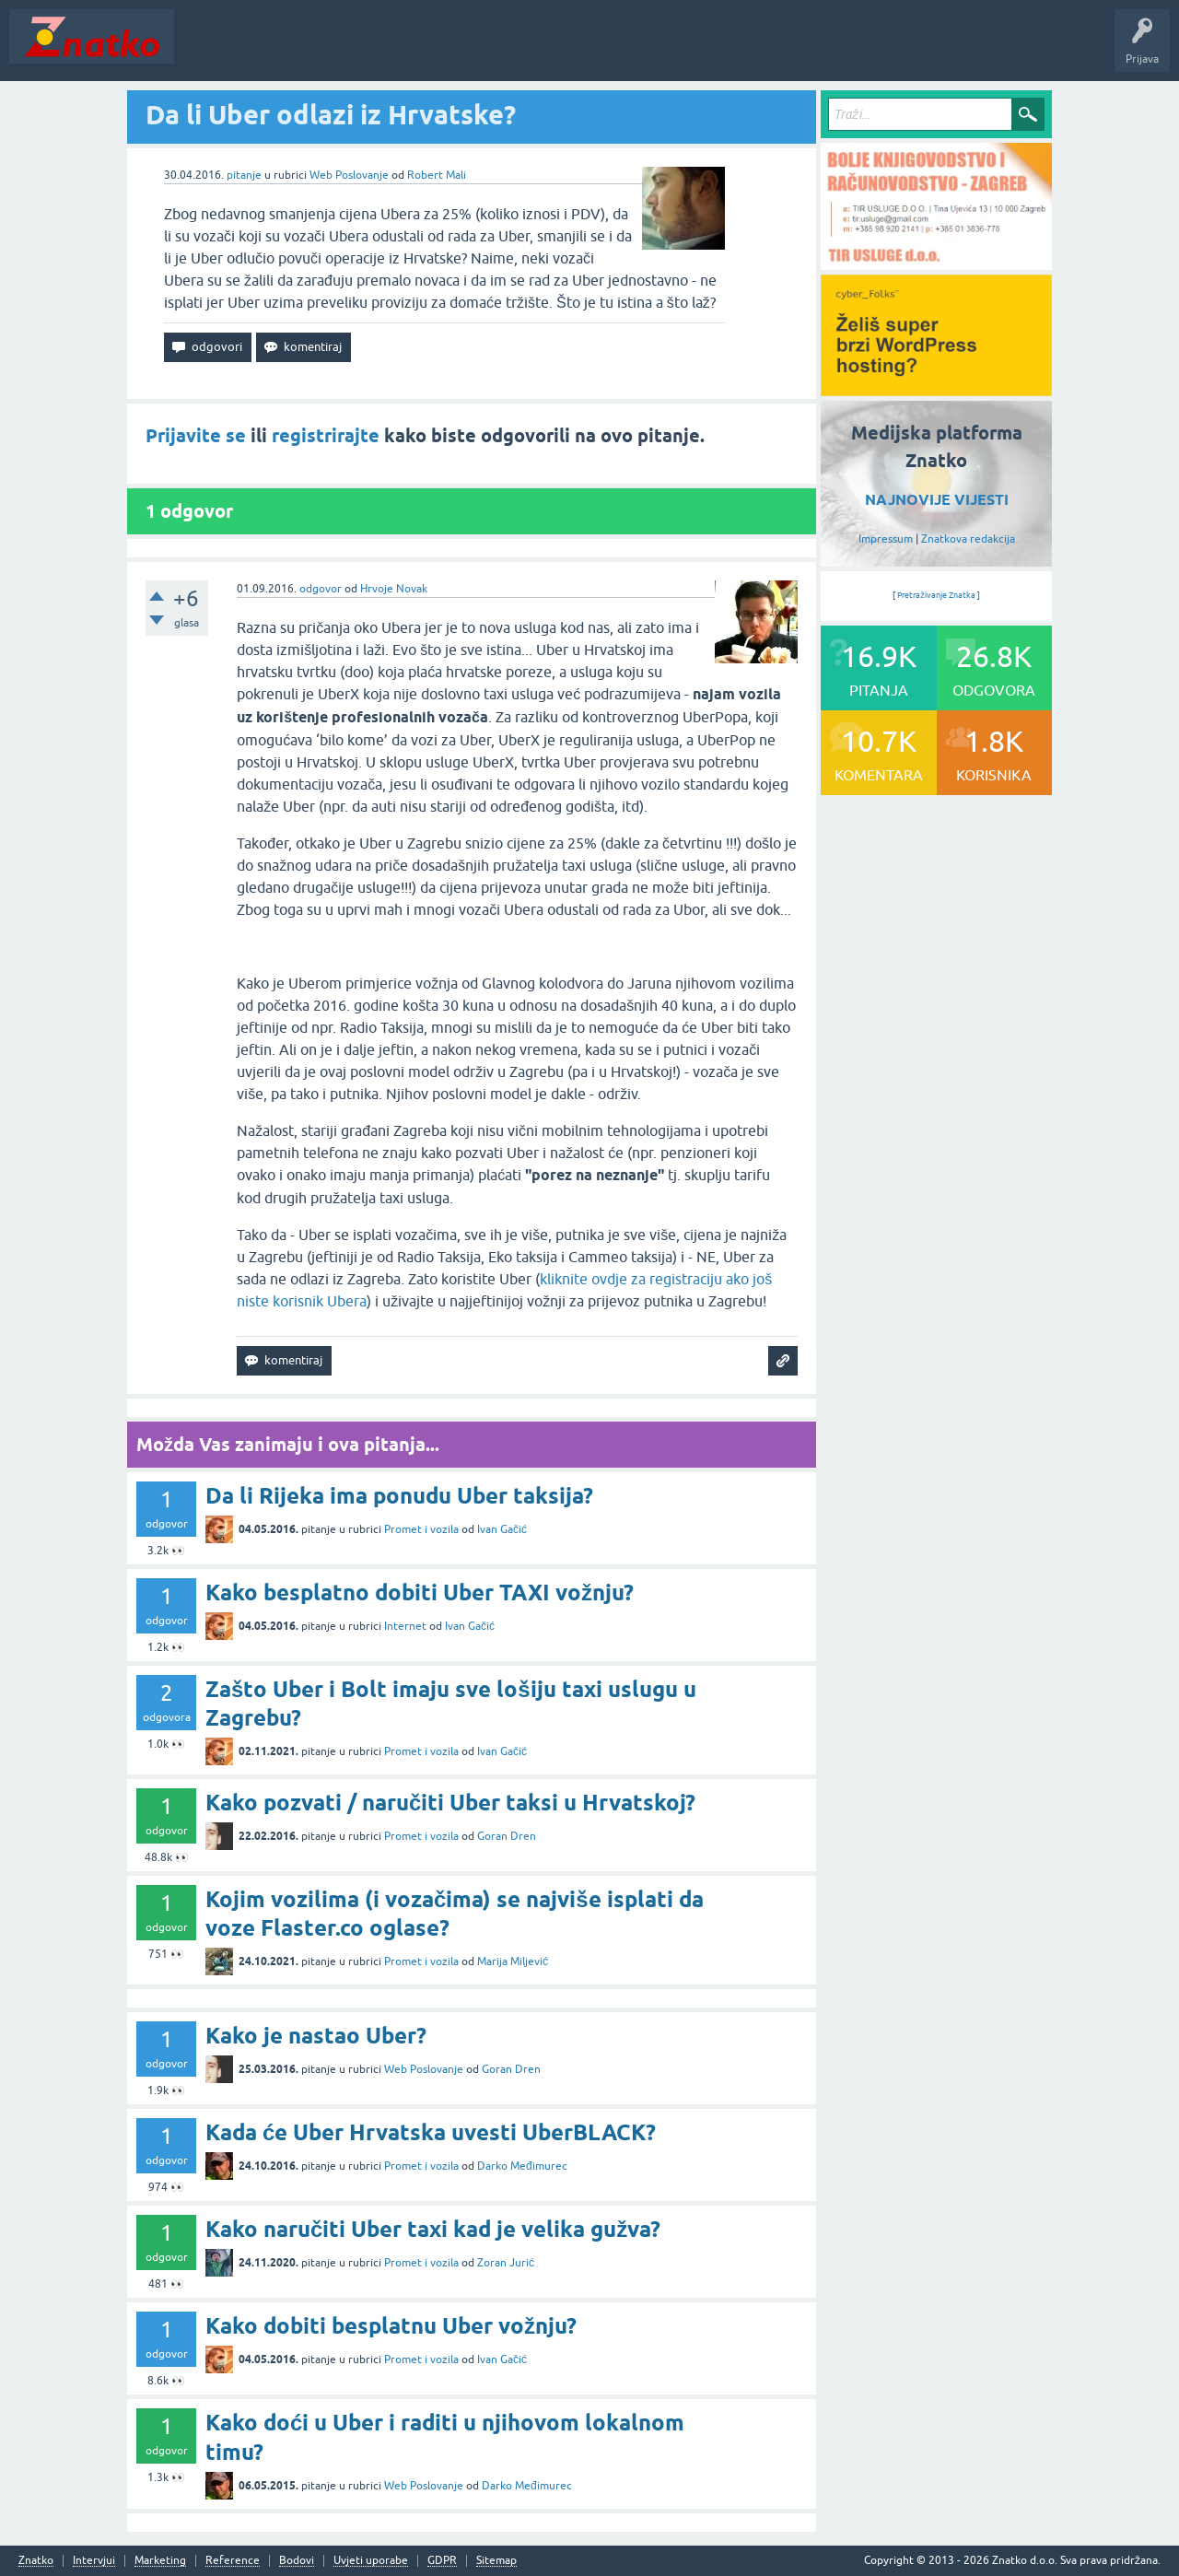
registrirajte (325, 436)
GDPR (442, 2561)
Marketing (160, 2561)
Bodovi (296, 2561)
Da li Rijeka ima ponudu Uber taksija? (399, 1495)
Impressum (885, 539)
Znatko (35, 2561)
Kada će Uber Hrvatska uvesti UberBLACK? (430, 2132)
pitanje (244, 175)
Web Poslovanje (349, 175)
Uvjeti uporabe (370, 2561)
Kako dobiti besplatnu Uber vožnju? (391, 2326)
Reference (232, 2561)
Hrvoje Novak (393, 588)
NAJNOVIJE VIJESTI (937, 500)
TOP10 (592, 49)
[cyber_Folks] (936, 389)
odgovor (320, 588)
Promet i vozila (421, 1529)
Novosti (205, 49)
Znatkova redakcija (968, 539)
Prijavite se (196, 436)
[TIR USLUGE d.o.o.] (936, 263)
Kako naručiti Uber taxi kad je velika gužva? (432, 2229)
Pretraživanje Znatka (936, 595)
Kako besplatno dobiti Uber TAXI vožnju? (419, 1592)
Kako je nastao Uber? (315, 2035)
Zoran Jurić (505, 2262)
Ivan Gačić (502, 1529)
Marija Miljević (512, 1961)
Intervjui (94, 2561)
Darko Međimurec (522, 2166)
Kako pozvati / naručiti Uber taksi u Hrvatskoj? (450, 1802)
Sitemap (496, 2561)
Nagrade (649, 49)
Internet (405, 1626)
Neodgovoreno (283, 49)
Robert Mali (436, 175)
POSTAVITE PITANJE (454, 49)
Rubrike (360, 49)
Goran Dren (506, 1836)
